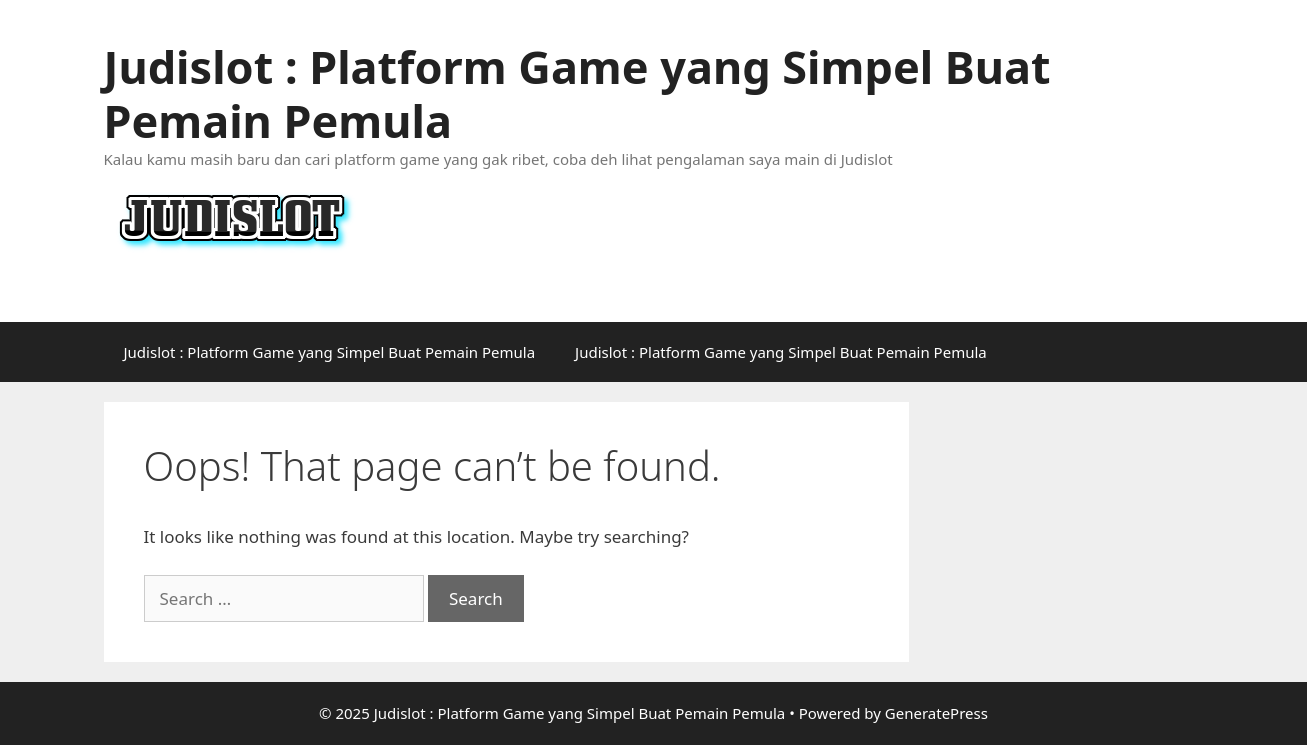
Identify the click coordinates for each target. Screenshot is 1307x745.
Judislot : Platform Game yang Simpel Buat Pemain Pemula (577, 93)
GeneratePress (936, 713)
